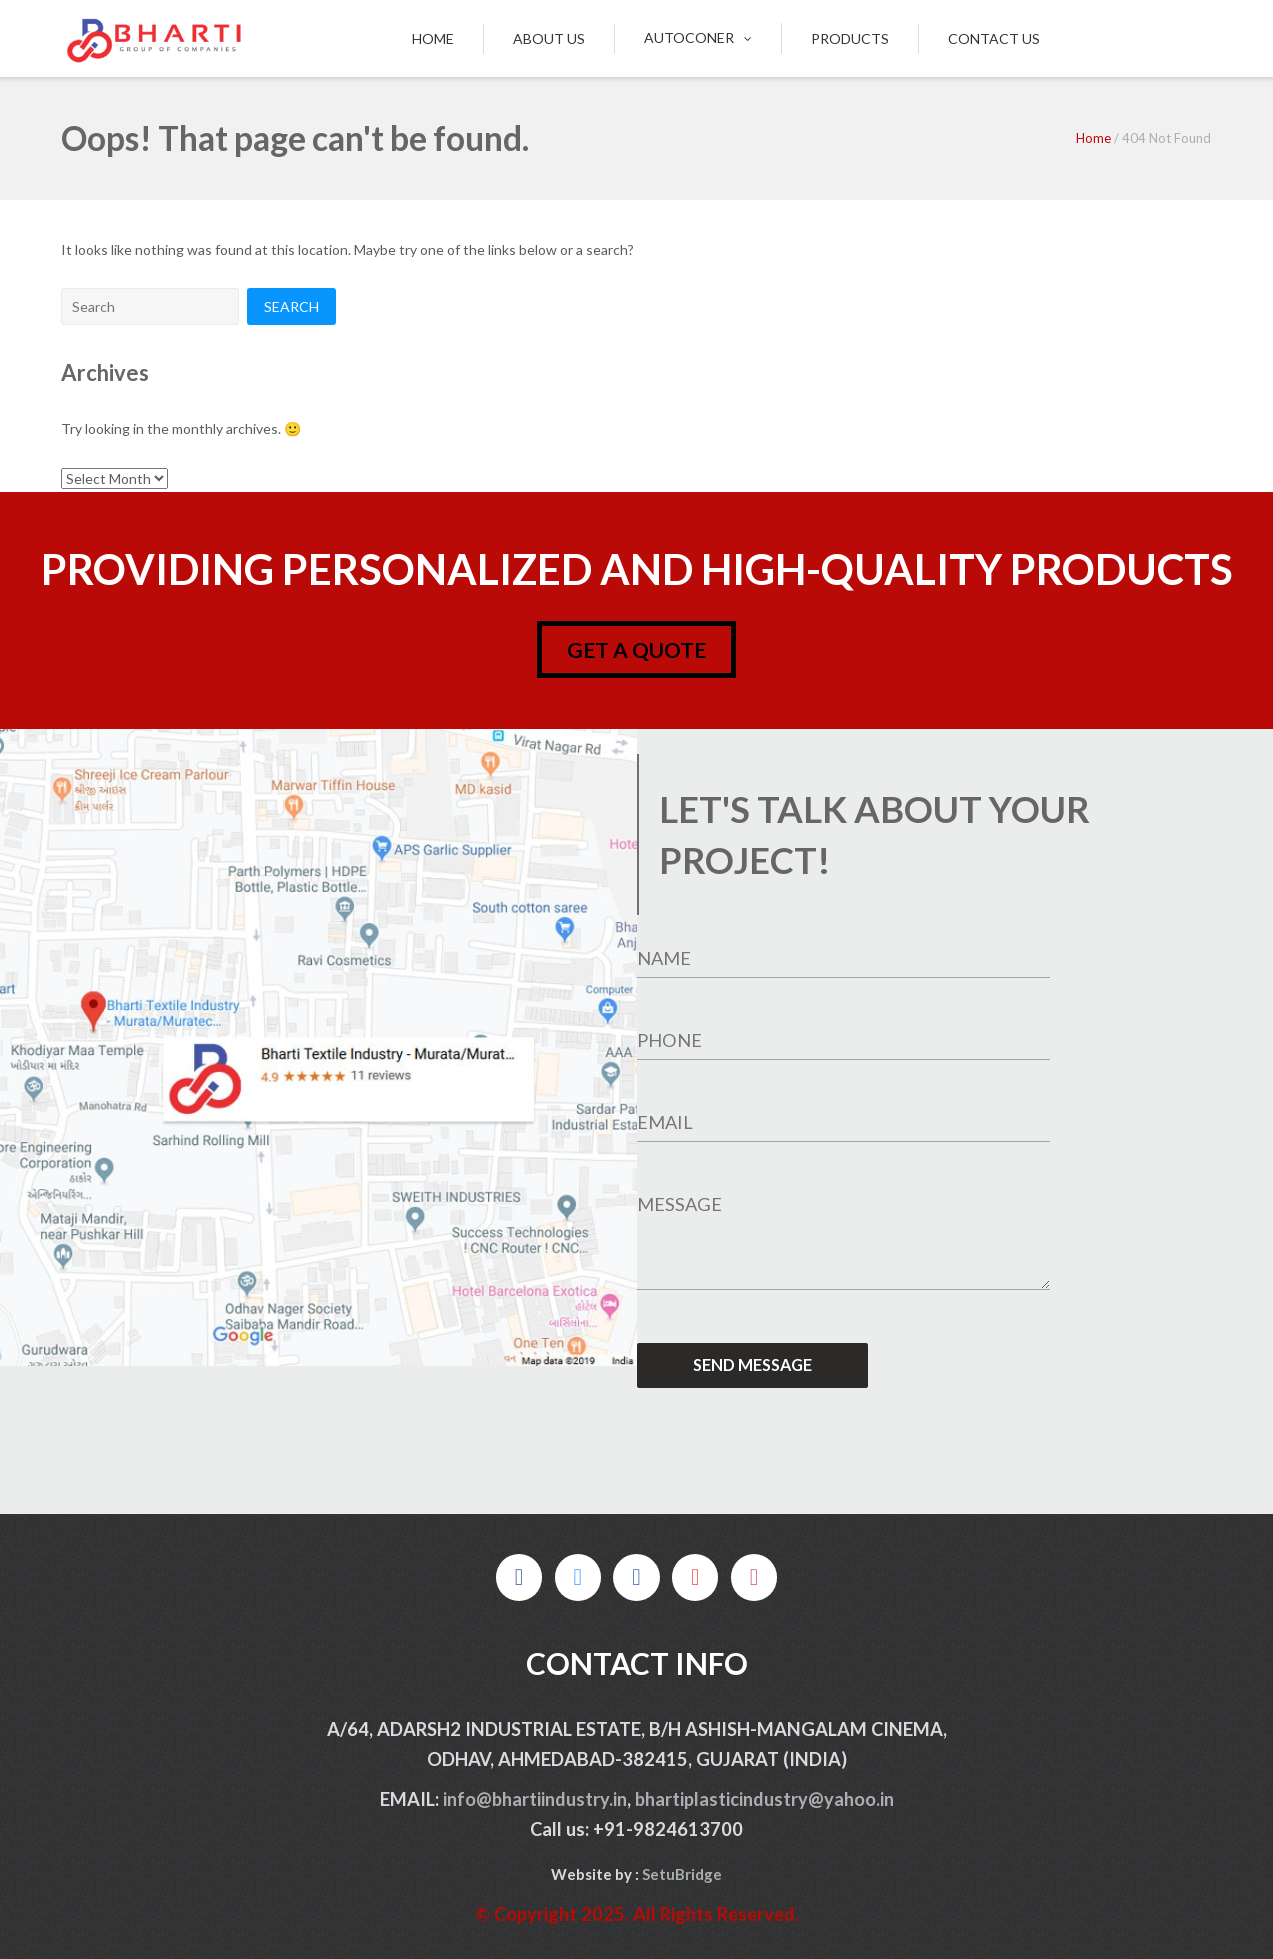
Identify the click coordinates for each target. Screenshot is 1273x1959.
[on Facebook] (519, 1577)
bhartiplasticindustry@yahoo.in (764, 1799)
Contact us (994, 38)
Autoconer (689, 37)
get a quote (636, 649)
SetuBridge (682, 1874)
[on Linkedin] (636, 1577)
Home (433, 38)
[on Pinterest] (695, 1577)
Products (850, 38)
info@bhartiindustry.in (535, 1799)
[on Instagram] (754, 1577)
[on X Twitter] (578, 1577)
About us (549, 38)
